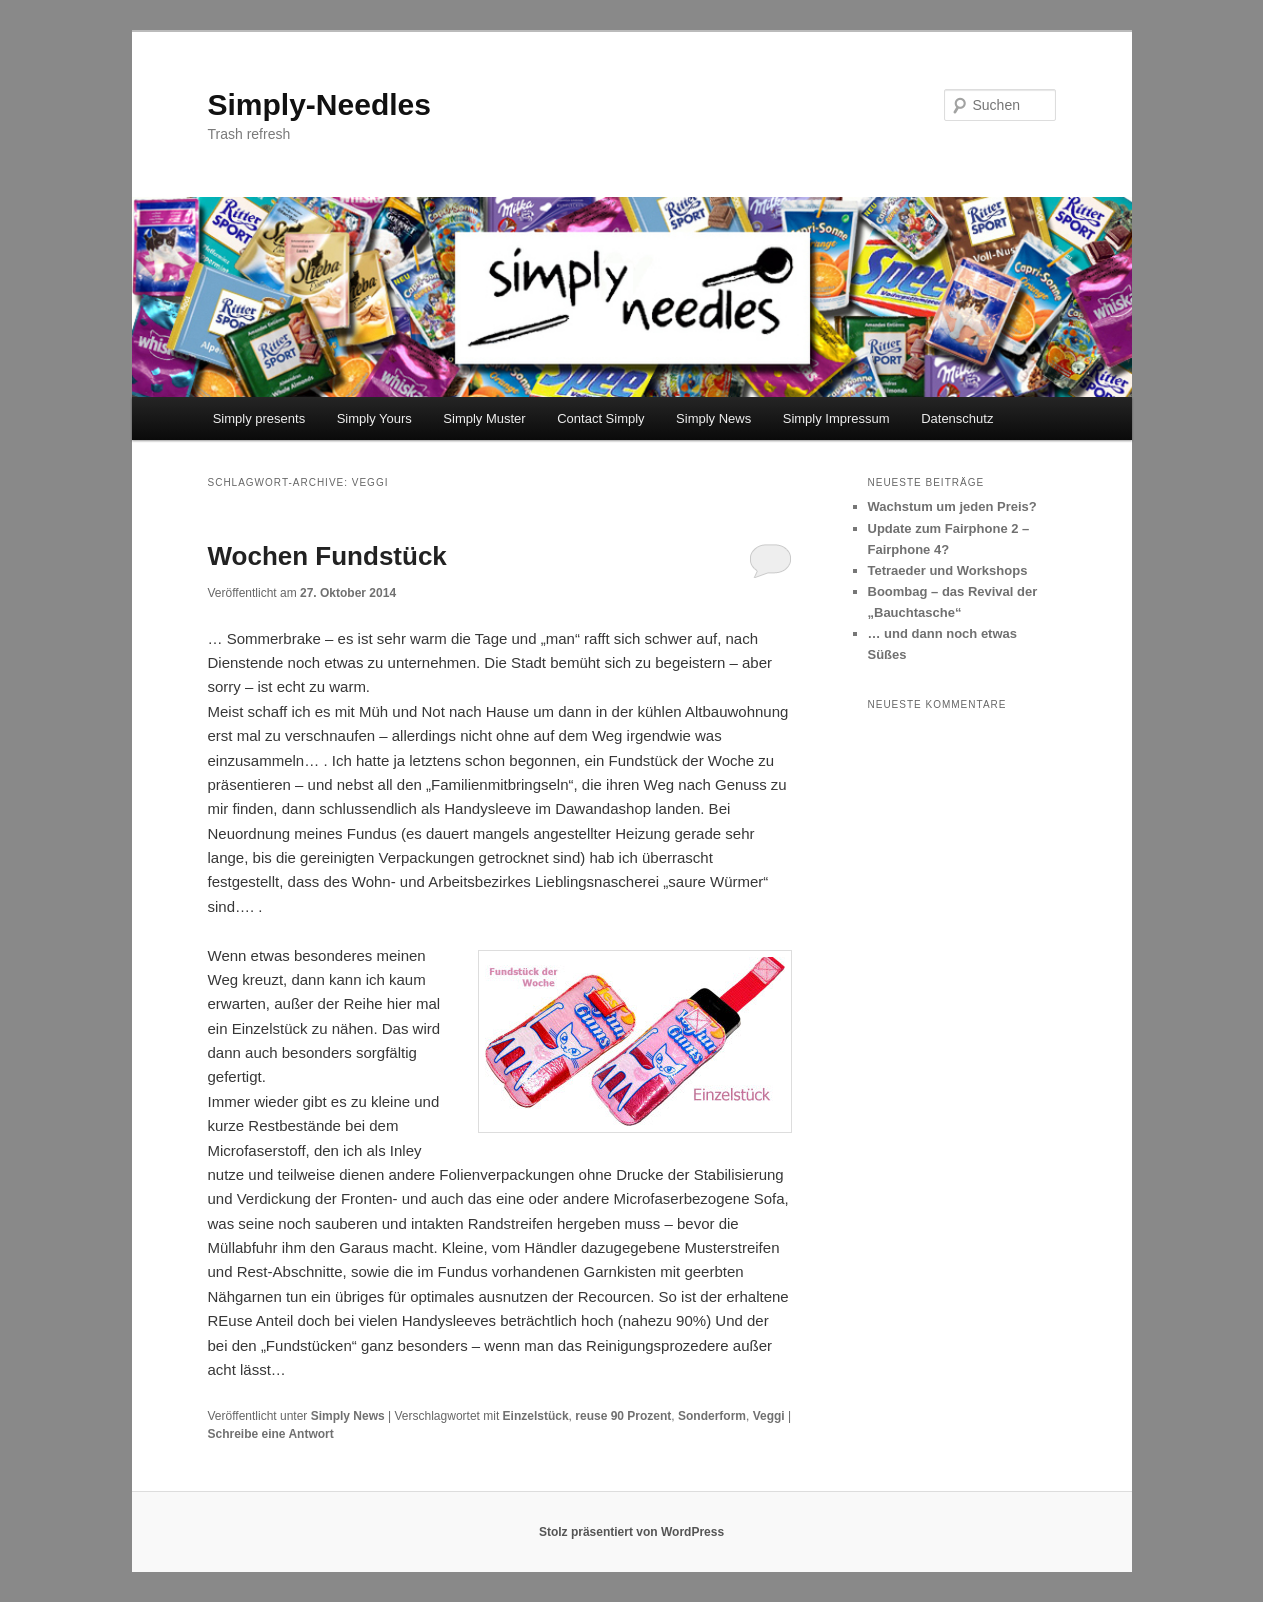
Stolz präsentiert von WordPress (631, 1532)
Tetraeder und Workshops (948, 570)
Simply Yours (374, 418)
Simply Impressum (836, 418)
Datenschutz (957, 418)
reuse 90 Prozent (623, 1416)
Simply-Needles (319, 104)
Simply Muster (484, 418)
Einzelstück (536, 1416)
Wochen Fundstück (327, 556)
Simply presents (259, 418)
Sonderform (712, 1416)
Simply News (713, 418)
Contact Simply (600, 418)
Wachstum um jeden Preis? (952, 506)
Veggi (769, 1416)
